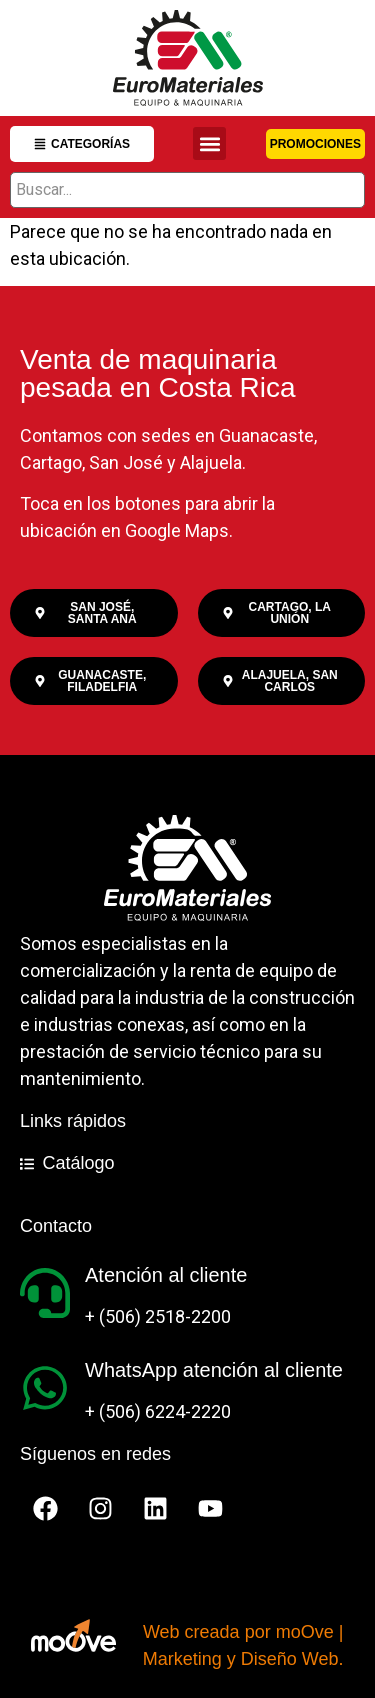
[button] (209, 143)
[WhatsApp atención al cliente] (45, 1388)
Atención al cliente (166, 1275)
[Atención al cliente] (45, 1293)
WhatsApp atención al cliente (214, 1370)
